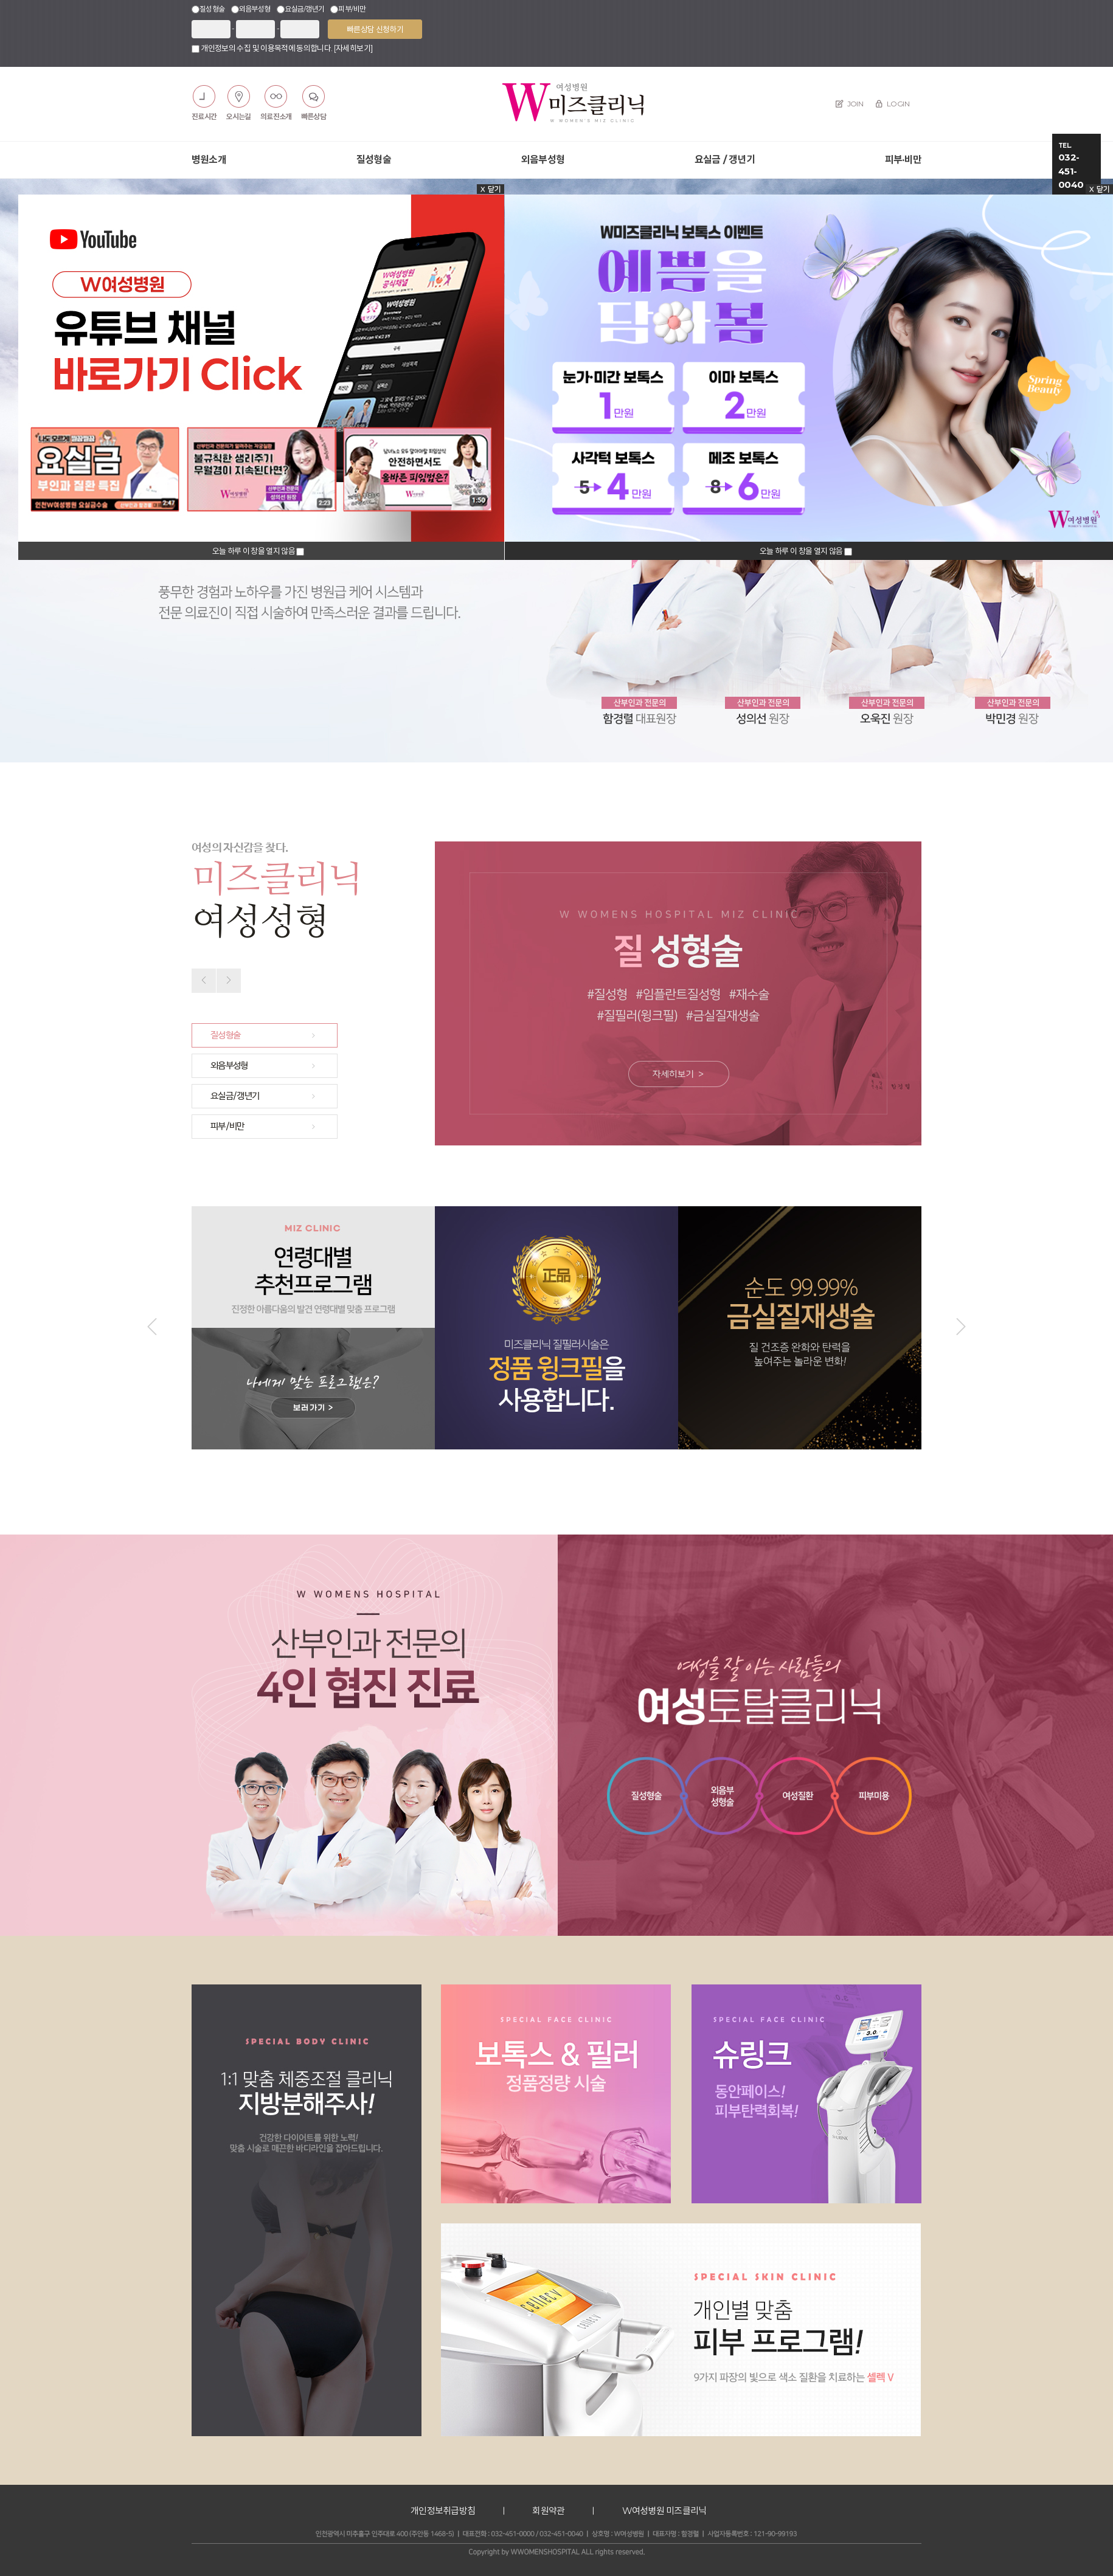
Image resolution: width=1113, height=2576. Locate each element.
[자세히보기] (353, 48)
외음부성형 (542, 159)
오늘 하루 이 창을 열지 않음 (254, 551)
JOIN (849, 103)
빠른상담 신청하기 (375, 29)
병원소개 (209, 159)
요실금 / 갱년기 (725, 159)
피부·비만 (903, 159)
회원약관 (548, 2510)
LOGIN (892, 103)
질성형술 (373, 159)
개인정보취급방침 (443, 2510)
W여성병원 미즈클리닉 (664, 2510)
